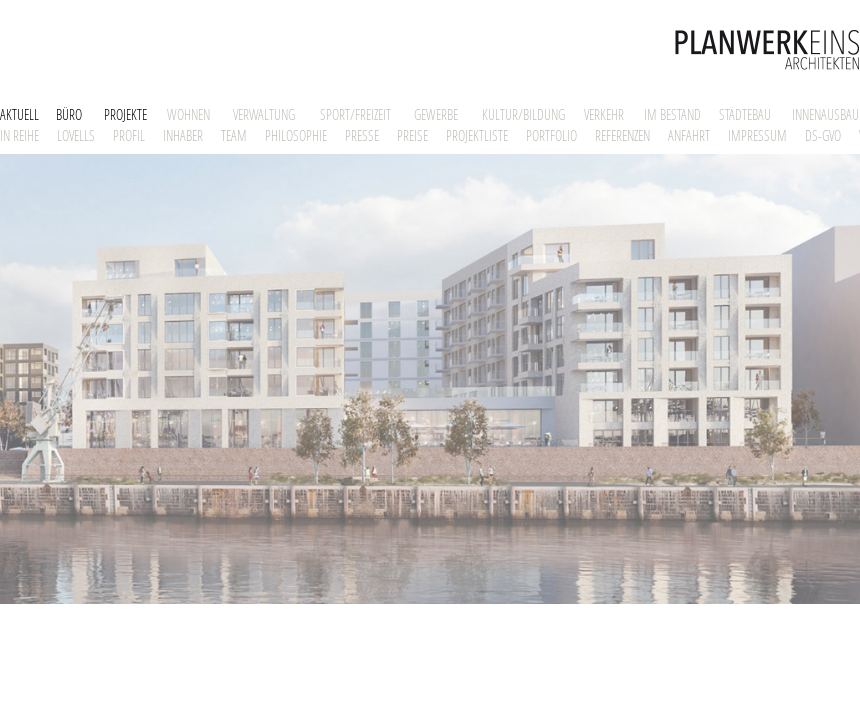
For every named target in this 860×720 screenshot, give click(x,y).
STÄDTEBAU (745, 114)
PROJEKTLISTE (477, 135)
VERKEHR (604, 114)
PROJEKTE (125, 114)
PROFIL (129, 135)
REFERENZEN (622, 135)
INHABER (183, 135)
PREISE (412, 135)
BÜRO (69, 114)
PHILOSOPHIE (296, 135)
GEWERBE (436, 114)
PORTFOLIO (551, 135)
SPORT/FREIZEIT (355, 114)
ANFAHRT (689, 135)
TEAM (234, 135)
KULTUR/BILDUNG (523, 114)
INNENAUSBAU (825, 114)
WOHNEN (188, 114)
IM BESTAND (672, 114)
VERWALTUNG (264, 114)
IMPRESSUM (757, 135)
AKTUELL (19, 114)
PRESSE (362, 135)
